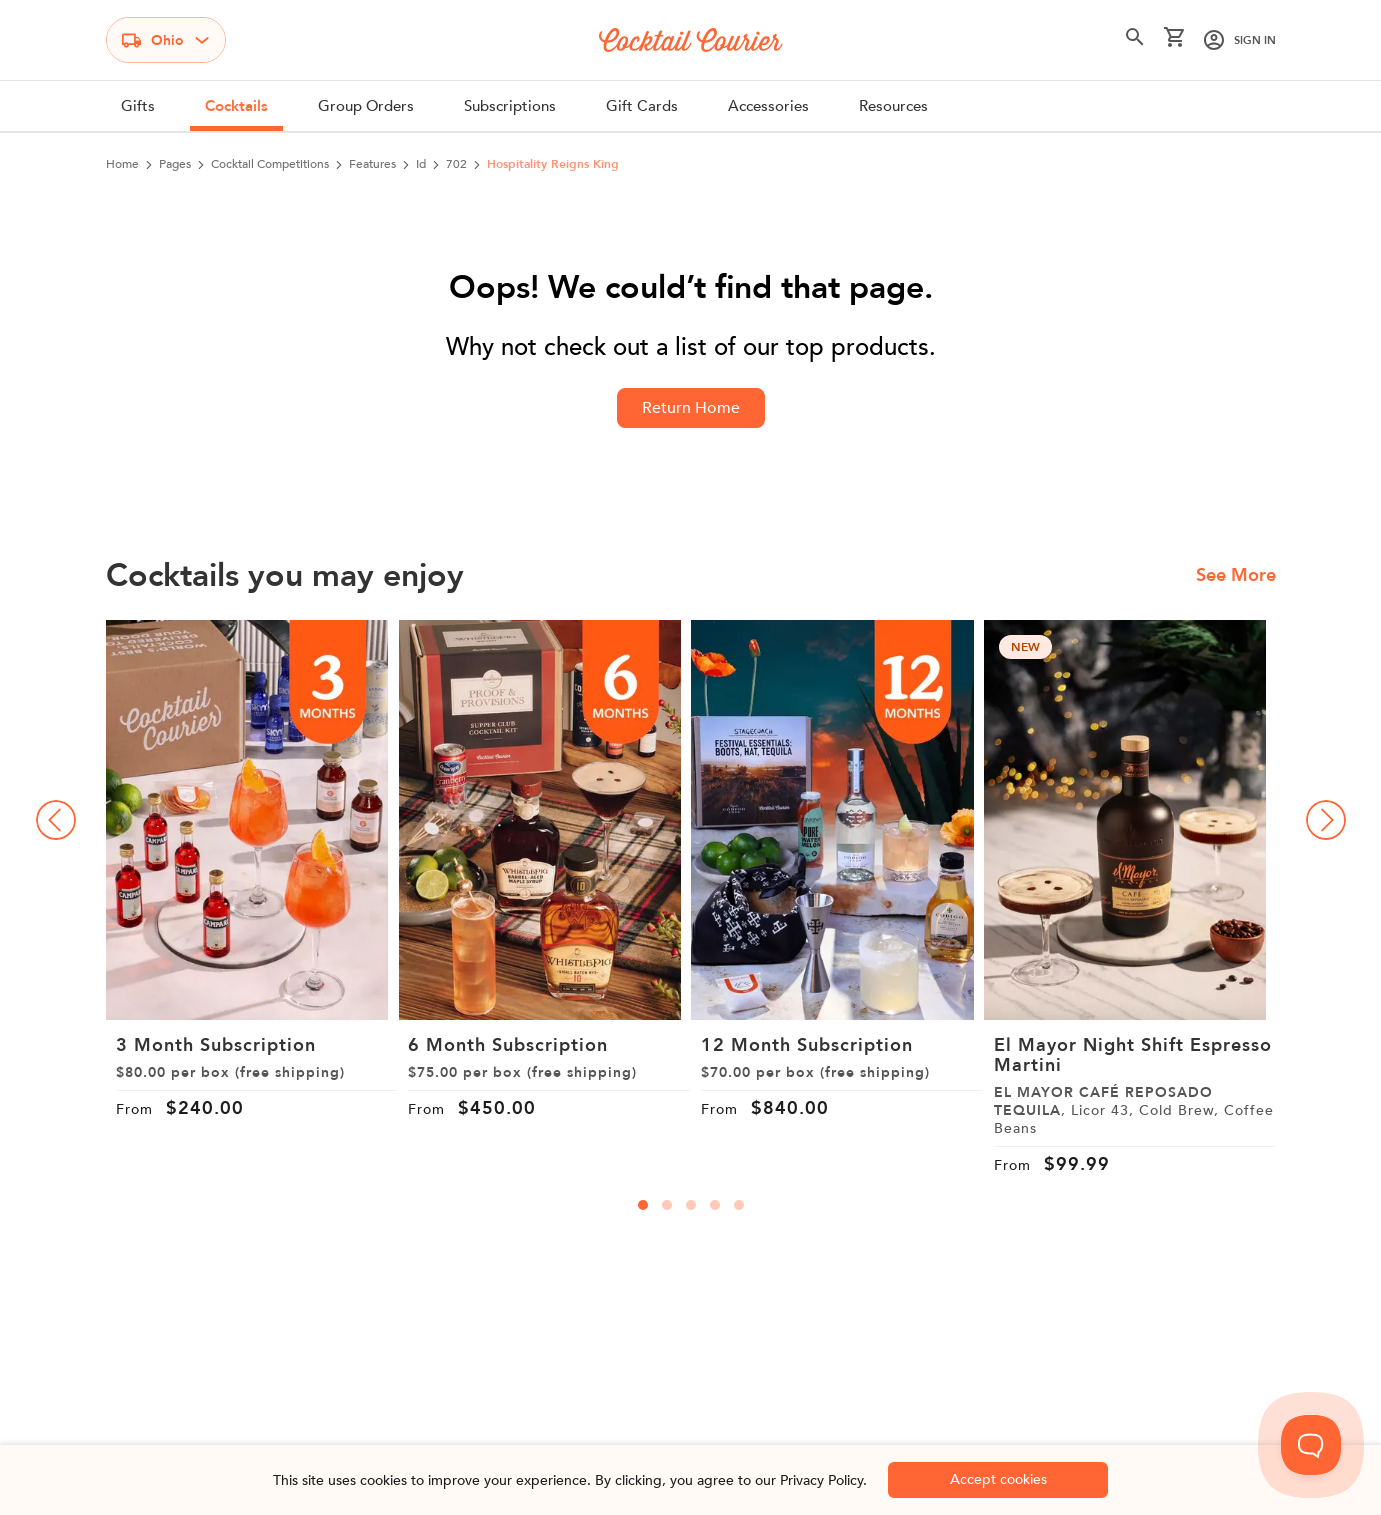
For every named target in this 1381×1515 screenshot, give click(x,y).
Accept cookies (998, 1479)
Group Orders (366, 106)
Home (122, 164)
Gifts (138, 106)
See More (1236, 576)
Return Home (691, 408)
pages (175, 164)
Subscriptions (510, 106)
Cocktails (236, 106)
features (372, 164)
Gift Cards (642, 106)
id (421, 164)
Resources (893, 106)
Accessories (768, 106)
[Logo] (691, 40)
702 (456, 164)
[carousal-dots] (643, 1205)
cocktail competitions (270, 164)
